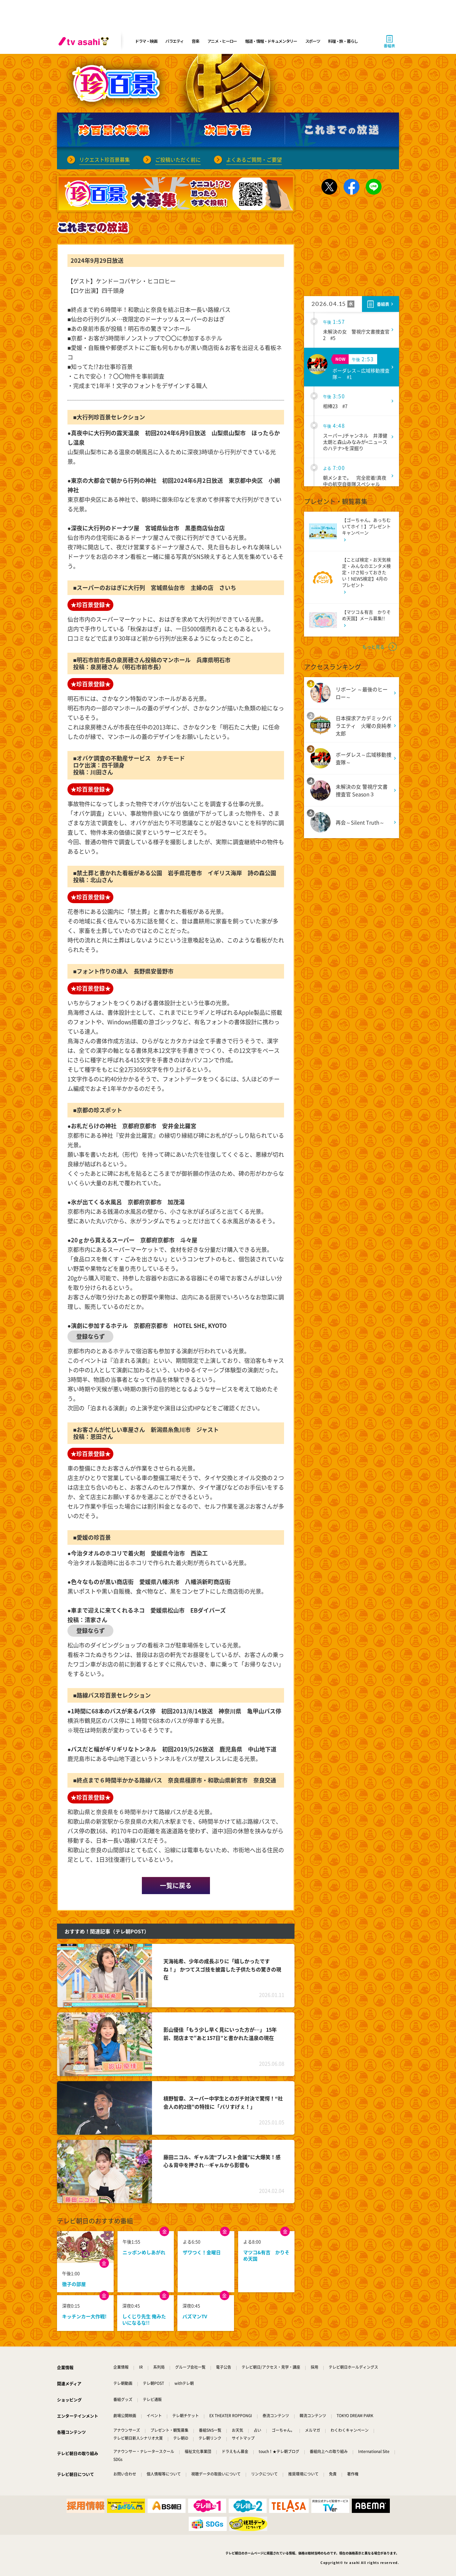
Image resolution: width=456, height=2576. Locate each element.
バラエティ (174, 41)
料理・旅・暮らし (343, 41)
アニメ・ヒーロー (222, 41)
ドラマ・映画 (146, 41)
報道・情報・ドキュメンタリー (271, 41)
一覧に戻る (176, 1885)
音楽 (195, 41)
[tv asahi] (84, 41)
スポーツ (312, 41)
